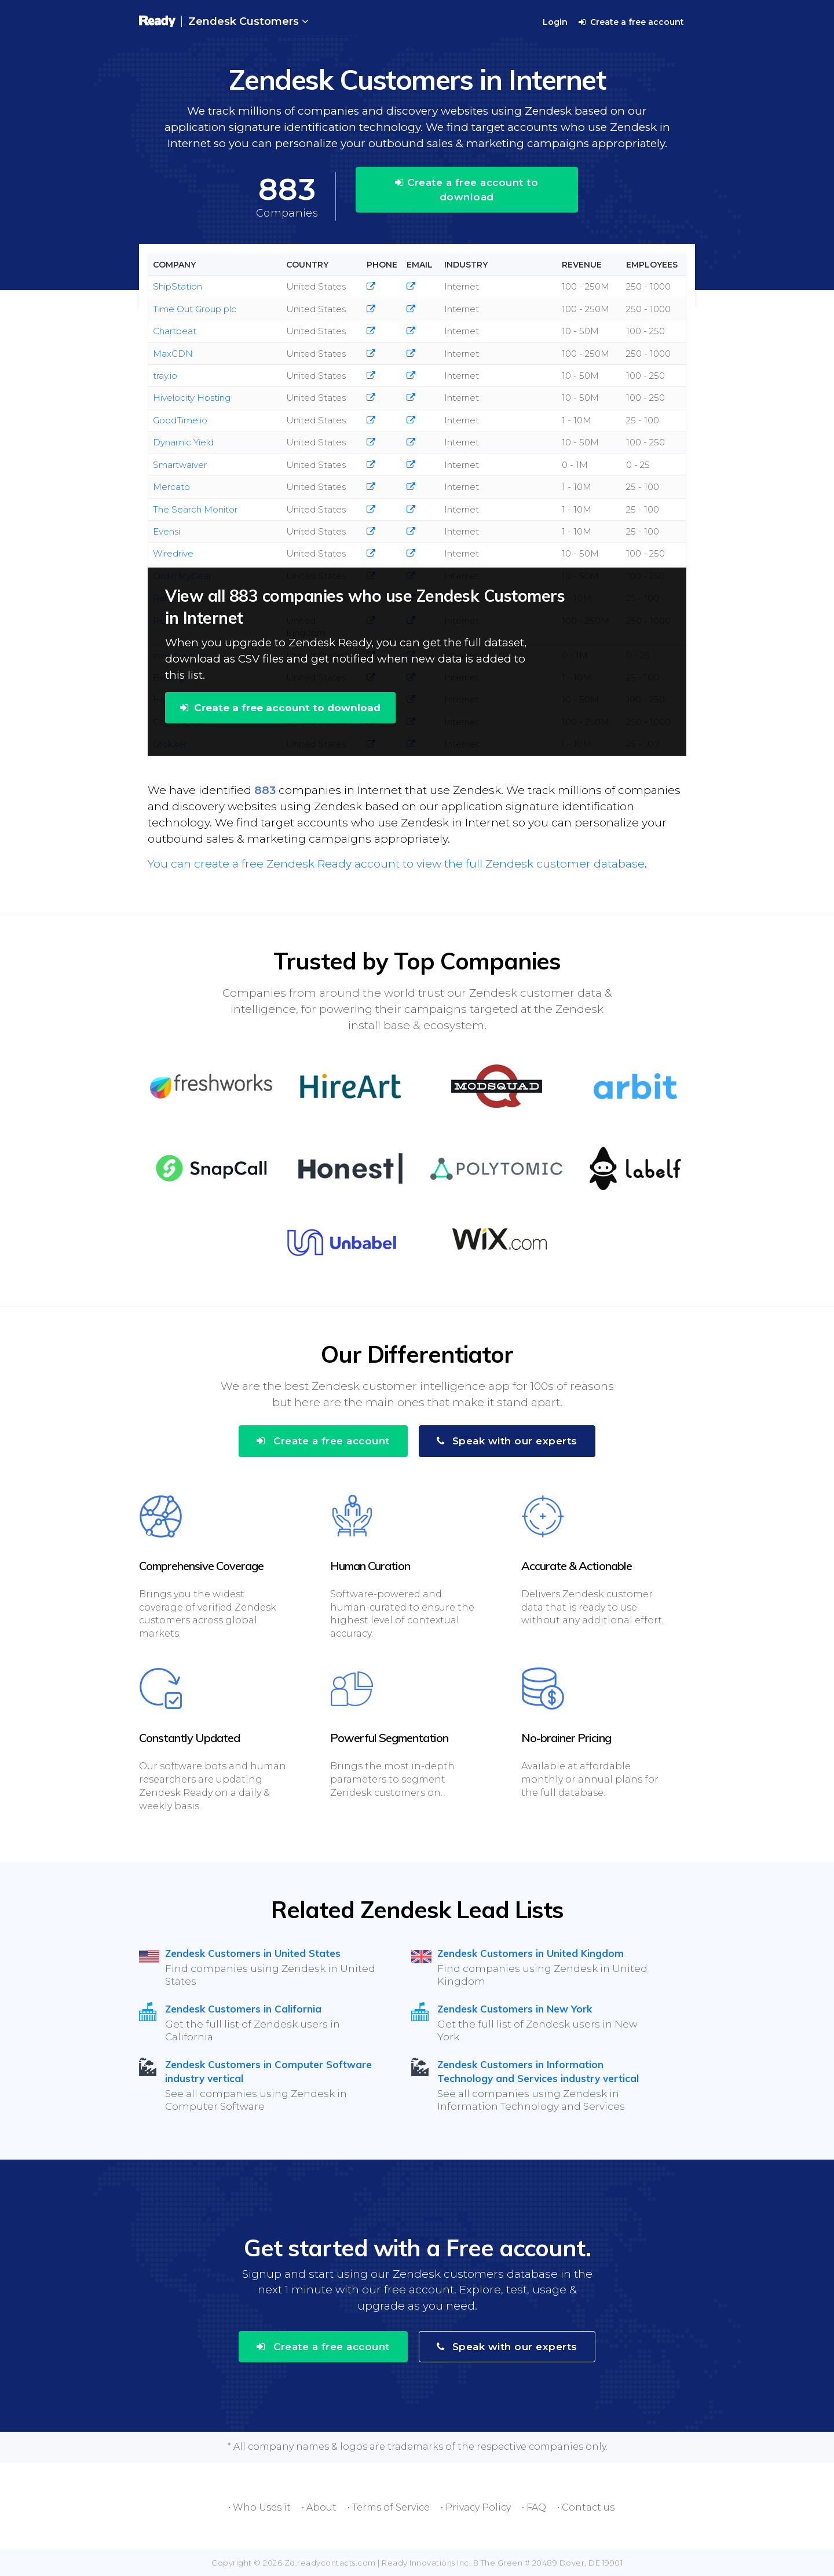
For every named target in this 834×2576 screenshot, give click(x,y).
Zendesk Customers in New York (514, 2009)
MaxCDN (173, 353)
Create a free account (631, 22)
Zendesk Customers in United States (253, 1953)
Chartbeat (174, 330)
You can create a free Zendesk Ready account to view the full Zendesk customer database (396, 863)
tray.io (165, 375)
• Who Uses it (259, 2507)
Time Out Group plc (194, 308)
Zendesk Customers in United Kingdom (530, 1953)
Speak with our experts (507, 1441)
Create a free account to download (466, 189)
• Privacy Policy (476, 2507)
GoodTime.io (180, 420)
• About (319, 2507)
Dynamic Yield (183, 442)
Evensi (166, 531)
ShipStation (177, 286)
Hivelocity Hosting (192, 397)
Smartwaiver (180, 464)
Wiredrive (173, 553)
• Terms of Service (389, 2507)
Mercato (171, 486)
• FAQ (534, 2507)
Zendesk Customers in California (243, 2009)
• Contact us (585, 2507)
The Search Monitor (195, 509)
